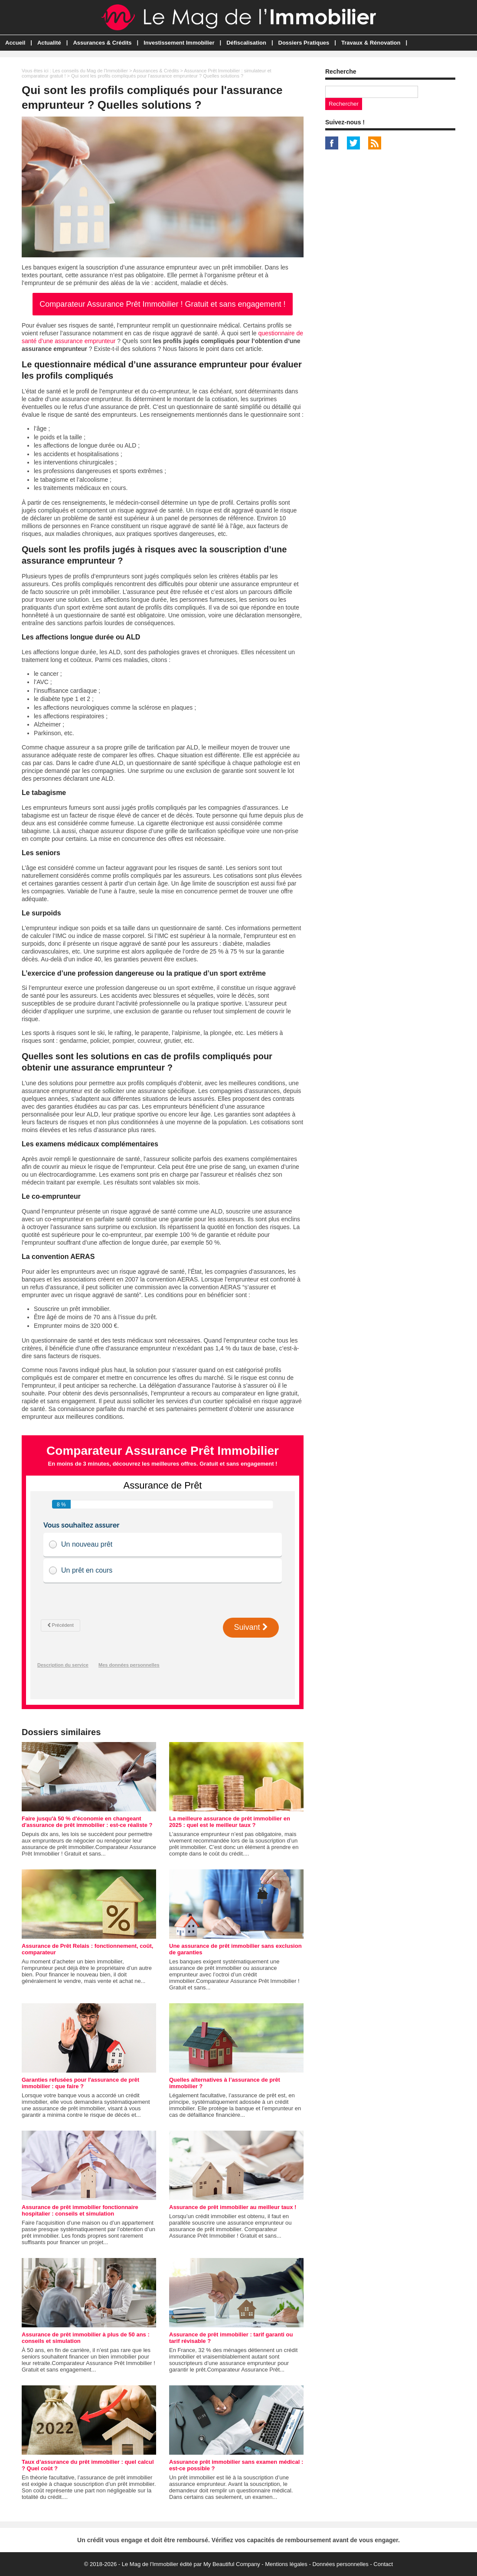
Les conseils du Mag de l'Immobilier (90, 70)
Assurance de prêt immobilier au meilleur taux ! (232, 2207)
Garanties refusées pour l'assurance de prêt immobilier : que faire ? (80, 2082)
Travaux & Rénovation (371, 42)
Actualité (49, 42)
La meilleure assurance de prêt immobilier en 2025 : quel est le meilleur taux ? (229, 1821)
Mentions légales (286, 2564)
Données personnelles (340, 2564)
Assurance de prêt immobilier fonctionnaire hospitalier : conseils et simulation (80, 2210)
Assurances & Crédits (102, 42)
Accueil (15, 42)
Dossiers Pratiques (304, 42)
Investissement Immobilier (179, 42)
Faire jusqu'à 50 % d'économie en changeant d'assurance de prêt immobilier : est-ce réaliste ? (87, 1821)
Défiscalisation (246, 42)
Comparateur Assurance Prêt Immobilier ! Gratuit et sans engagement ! (162, 304)
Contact (383, 2564)
